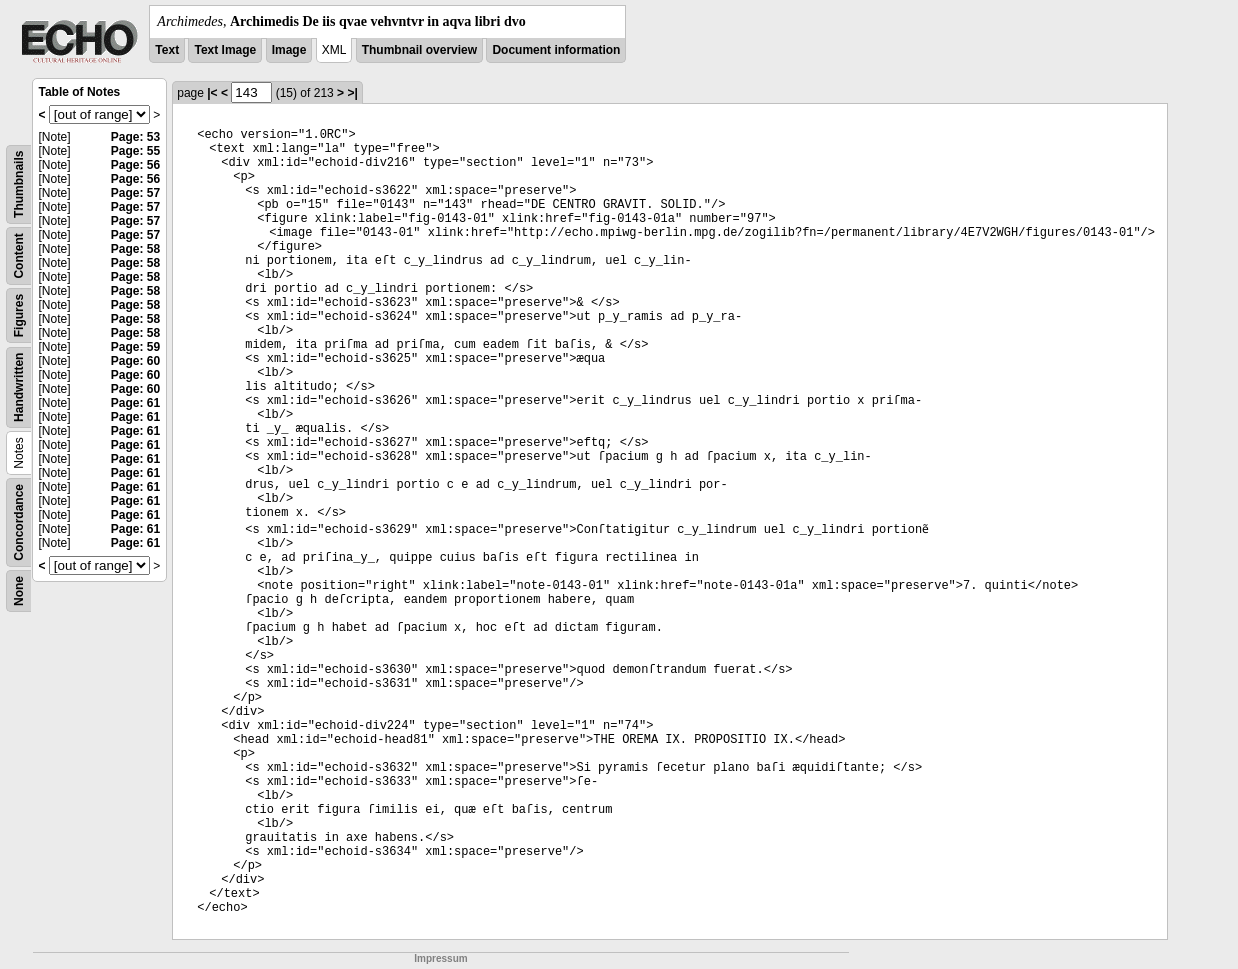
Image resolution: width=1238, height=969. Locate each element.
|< (212, 93)
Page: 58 (135, 249)
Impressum (440, 958)
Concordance (19, 522)
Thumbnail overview (419, 50)
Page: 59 (135, 347)
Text (167, 50)
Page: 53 (135, 137)
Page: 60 (135, 361)
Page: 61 (135, 403)
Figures (19, 315)
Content (19, 255)
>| (352, 93)
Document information (556, 50)
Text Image (225, 50)
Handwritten (19, 387)
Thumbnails (19, 184)
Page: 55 (135, 151)
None (19, 591)
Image (289, 50)
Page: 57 (135, 193)
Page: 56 (135, 165)
